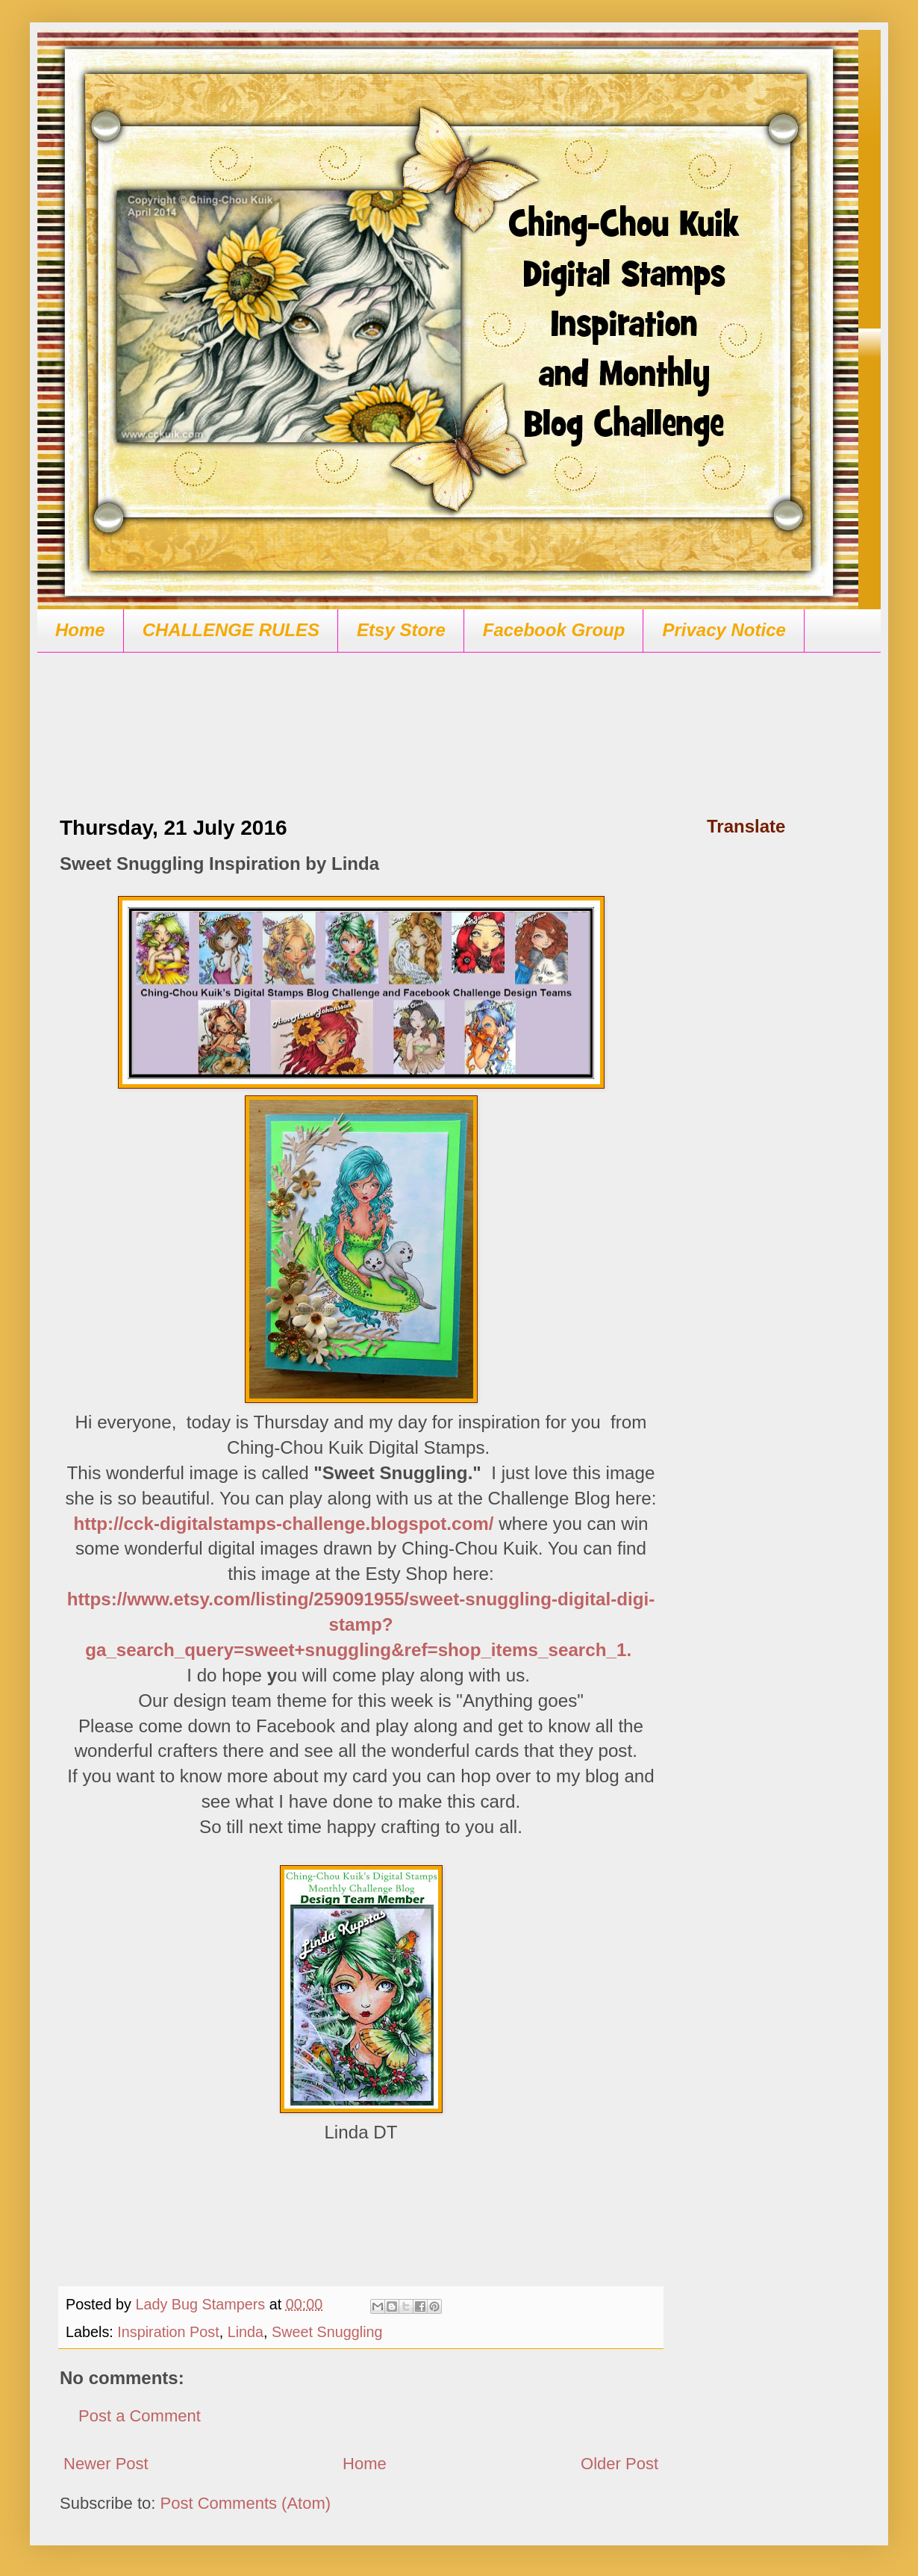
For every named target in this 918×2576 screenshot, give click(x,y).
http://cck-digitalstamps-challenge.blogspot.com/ (283, 1523)
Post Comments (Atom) (245, 2503)
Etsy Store (401, 630)
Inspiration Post (168, 2332)
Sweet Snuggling (327, 2332)
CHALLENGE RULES (231, 630)
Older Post (619, 2463)
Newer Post (106, 2463)
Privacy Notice (723, 630)
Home (80, 630)
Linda (245, 2332)
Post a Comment (139, 2416)
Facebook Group (554, 630)
